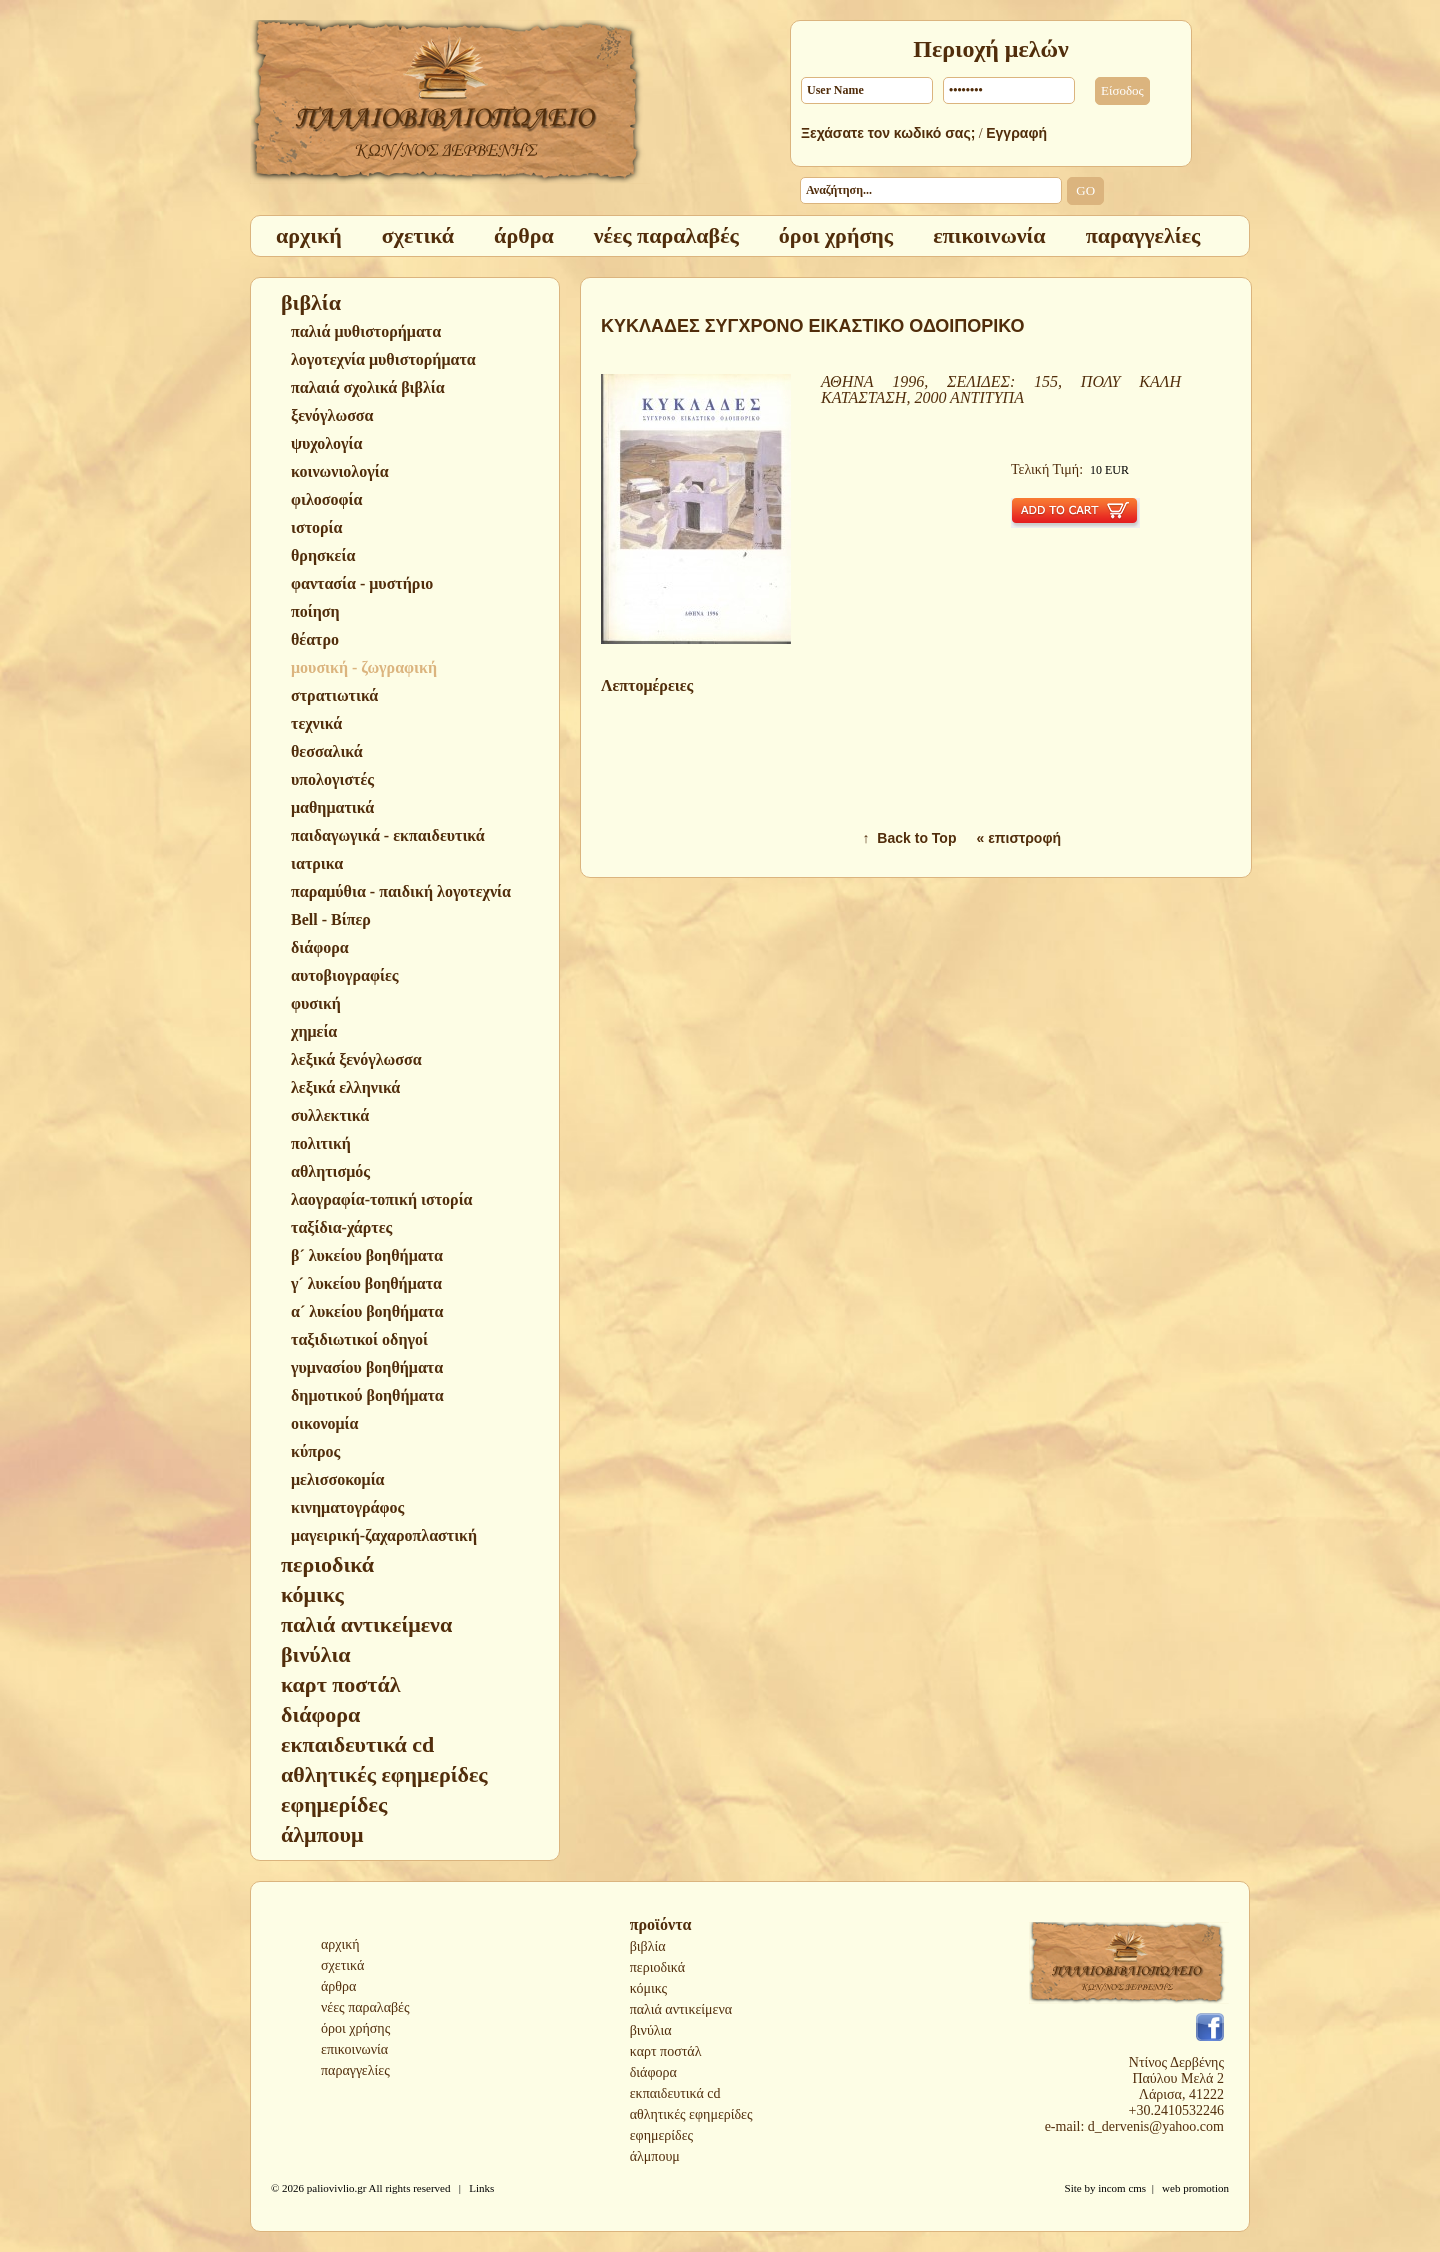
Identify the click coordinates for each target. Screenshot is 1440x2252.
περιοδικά (657, 1967)
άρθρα (338, 1986)
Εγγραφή (1016, 133)
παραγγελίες (355, 2070)
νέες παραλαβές (365, 2007)
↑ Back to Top (910, 838)
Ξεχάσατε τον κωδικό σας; (888, 133)
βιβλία (648, 1946)
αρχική (340, 1944)
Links (481, 2188)
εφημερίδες (661, 2135)
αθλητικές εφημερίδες (691, 2114)
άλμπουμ (655, 2156)
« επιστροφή (1018, 838)
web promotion (1195, 2188)
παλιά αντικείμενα (681, 2009)
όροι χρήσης (355, 2028)
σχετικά (342, 1965)
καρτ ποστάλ (666, 2051)
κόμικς (648, 1988)
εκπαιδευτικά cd (675, 2093)
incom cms (1122, 2188)
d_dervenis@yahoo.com (1156, 2126)
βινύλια (651, 2030)
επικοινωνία (354, 2049)
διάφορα (653, 2072)
